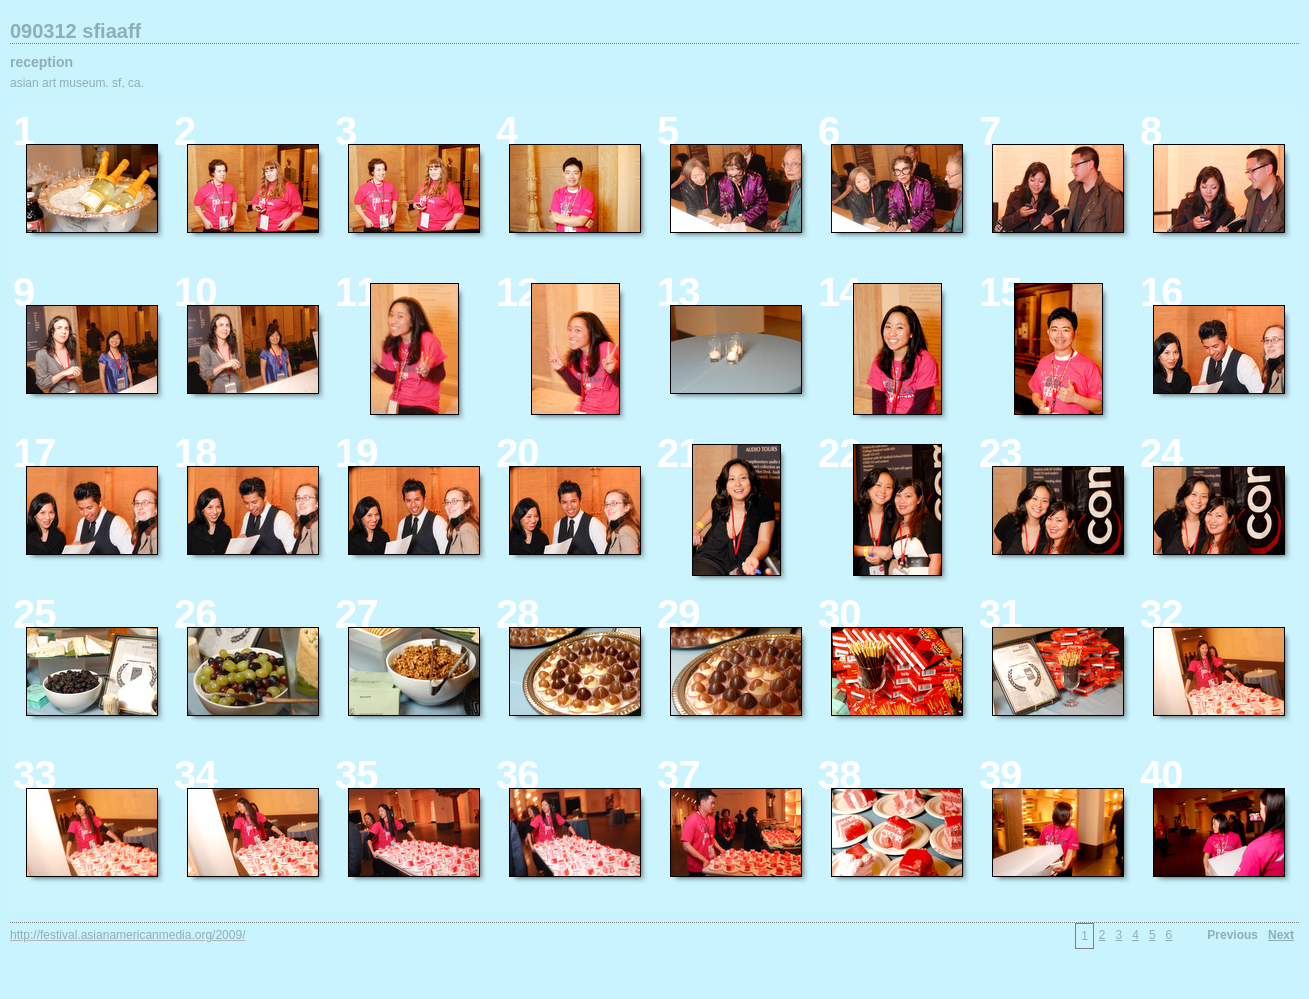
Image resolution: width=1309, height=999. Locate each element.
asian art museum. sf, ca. (77, 83)
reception (41, 62)
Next (1281, 935)
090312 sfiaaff (75, 31)
